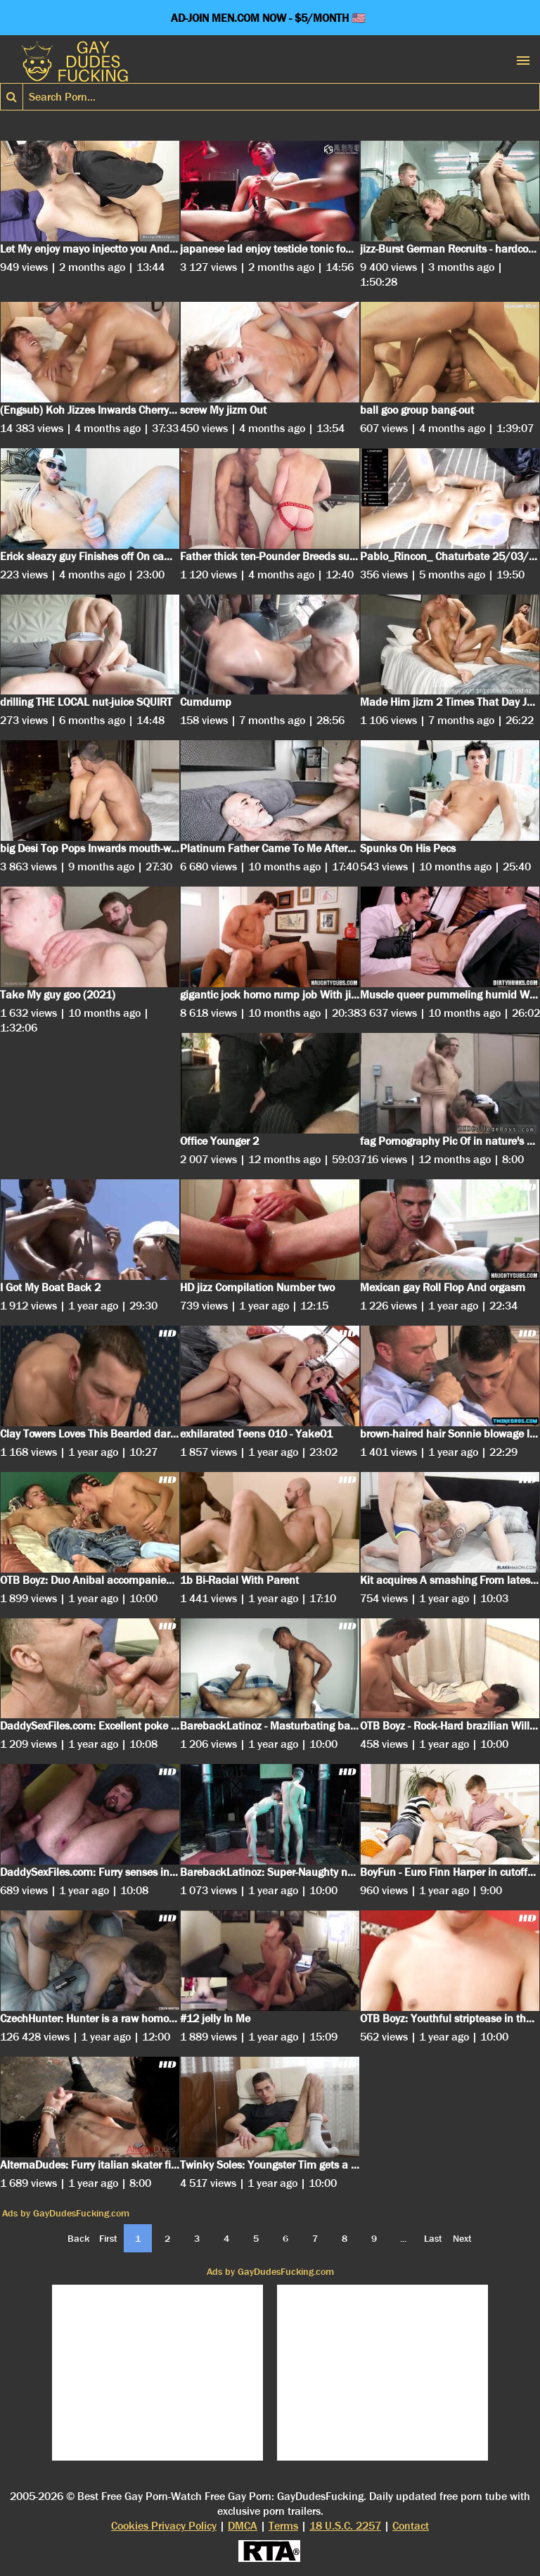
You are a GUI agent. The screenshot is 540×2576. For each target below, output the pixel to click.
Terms (283, 2525)
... (403, 2238)
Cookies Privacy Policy (164, 2525)
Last (433, 2238)
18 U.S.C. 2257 (345, 2525)
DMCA (242, 2525)
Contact (410, 2525)
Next (462, 2238)
